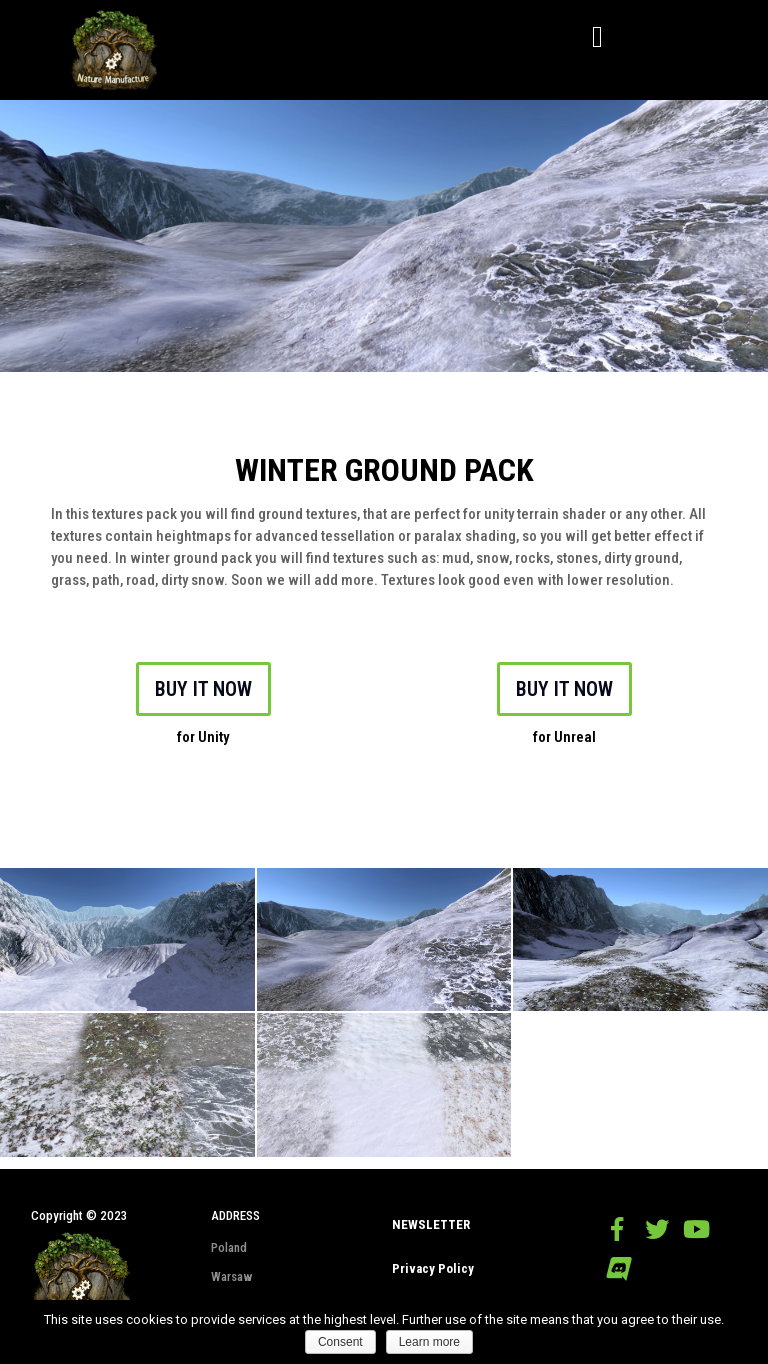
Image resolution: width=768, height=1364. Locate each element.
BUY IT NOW (203, 689)
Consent (340, 1342)
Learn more (429, 1342)
